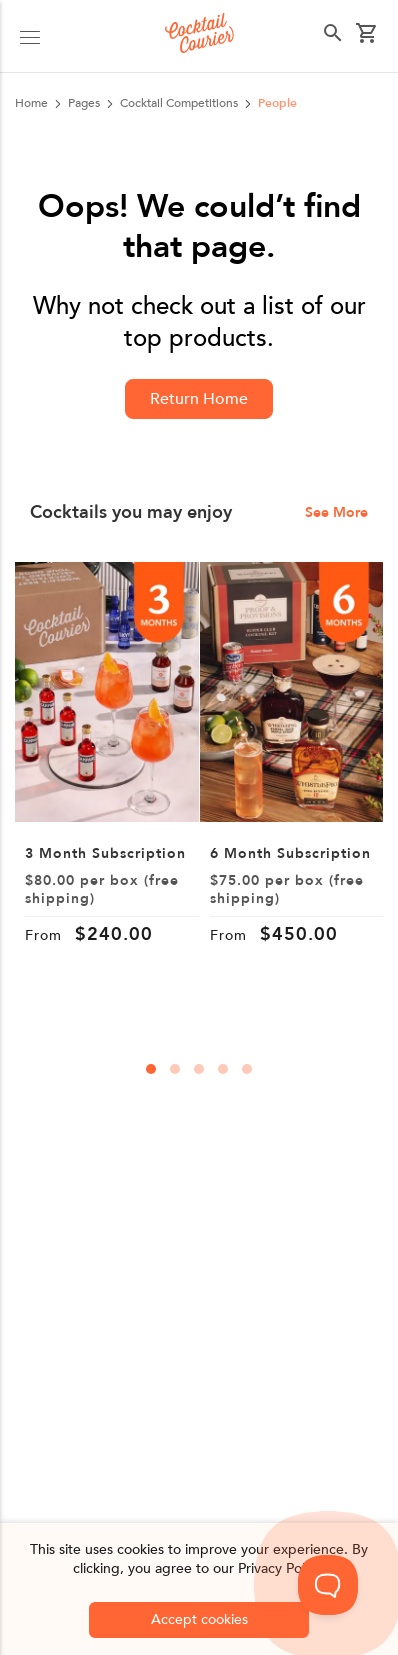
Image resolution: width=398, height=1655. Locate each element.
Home (31, 103)
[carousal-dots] (151, 1069)
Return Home (199, 399)
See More (336, 513)
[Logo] (199, 36)
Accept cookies (199, 1619)
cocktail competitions (179, 103)
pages (84, 103)
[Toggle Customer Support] (328, 1585)
